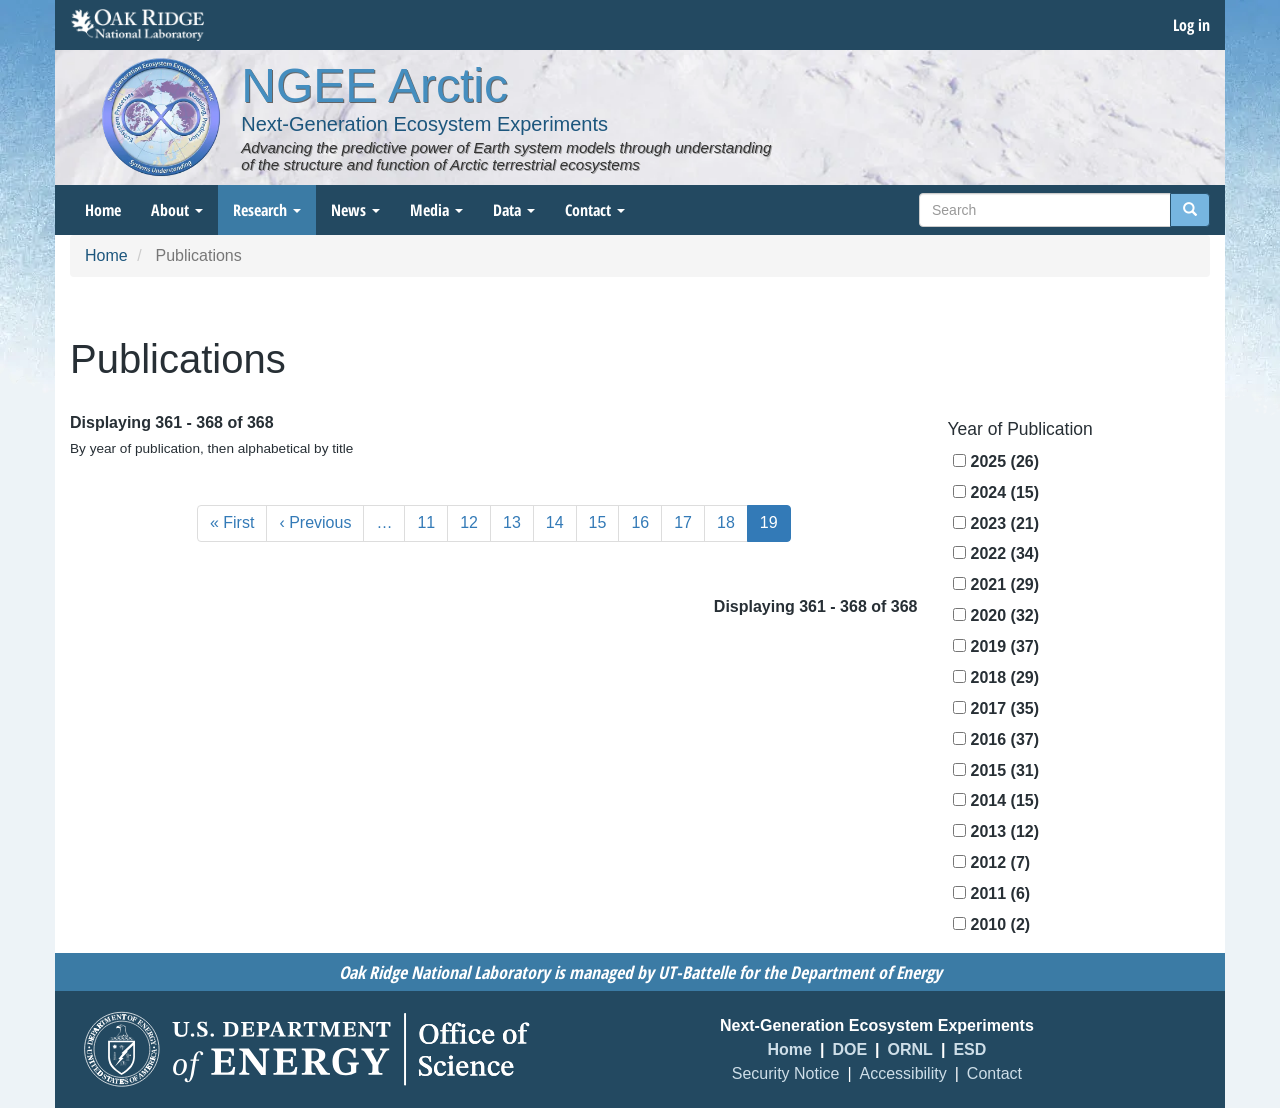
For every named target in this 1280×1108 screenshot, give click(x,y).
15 (604, 521)
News (355, 210)
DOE (849, 1049)
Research (267, 210)
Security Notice (786, 1073)
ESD (969, 1049)
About (177, 210)
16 (646, 521)
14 (561, 521)
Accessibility (903, 1073)
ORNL (910, 1049)
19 (775, 527)
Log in (1191, 25)
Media (436, 210)
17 (689, 521)
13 (518, 521)
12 (475, 521)
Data (514, 210)
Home (103, 210)
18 (732, 521)
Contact (595, 210)
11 (432, 521)
